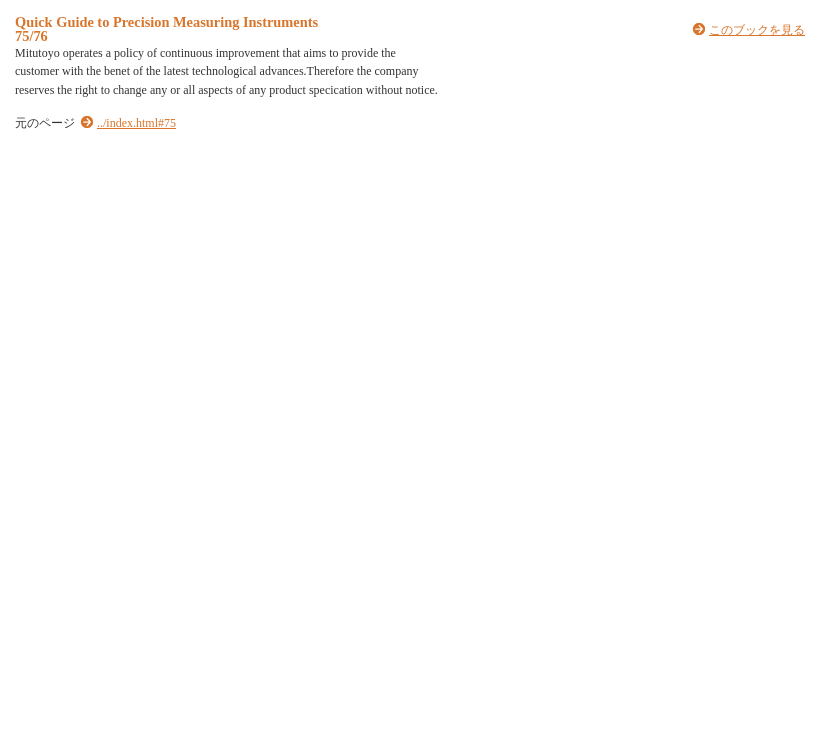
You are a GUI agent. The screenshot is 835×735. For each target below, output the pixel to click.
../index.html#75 (136, 123)
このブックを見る (757, 30)
